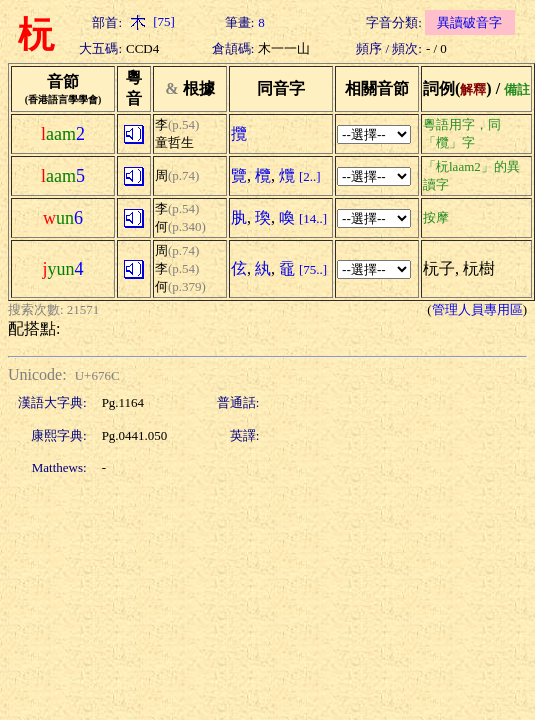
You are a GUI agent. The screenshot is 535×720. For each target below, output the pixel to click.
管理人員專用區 (477, 309)
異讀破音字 (469, 22)
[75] (150, 21)
